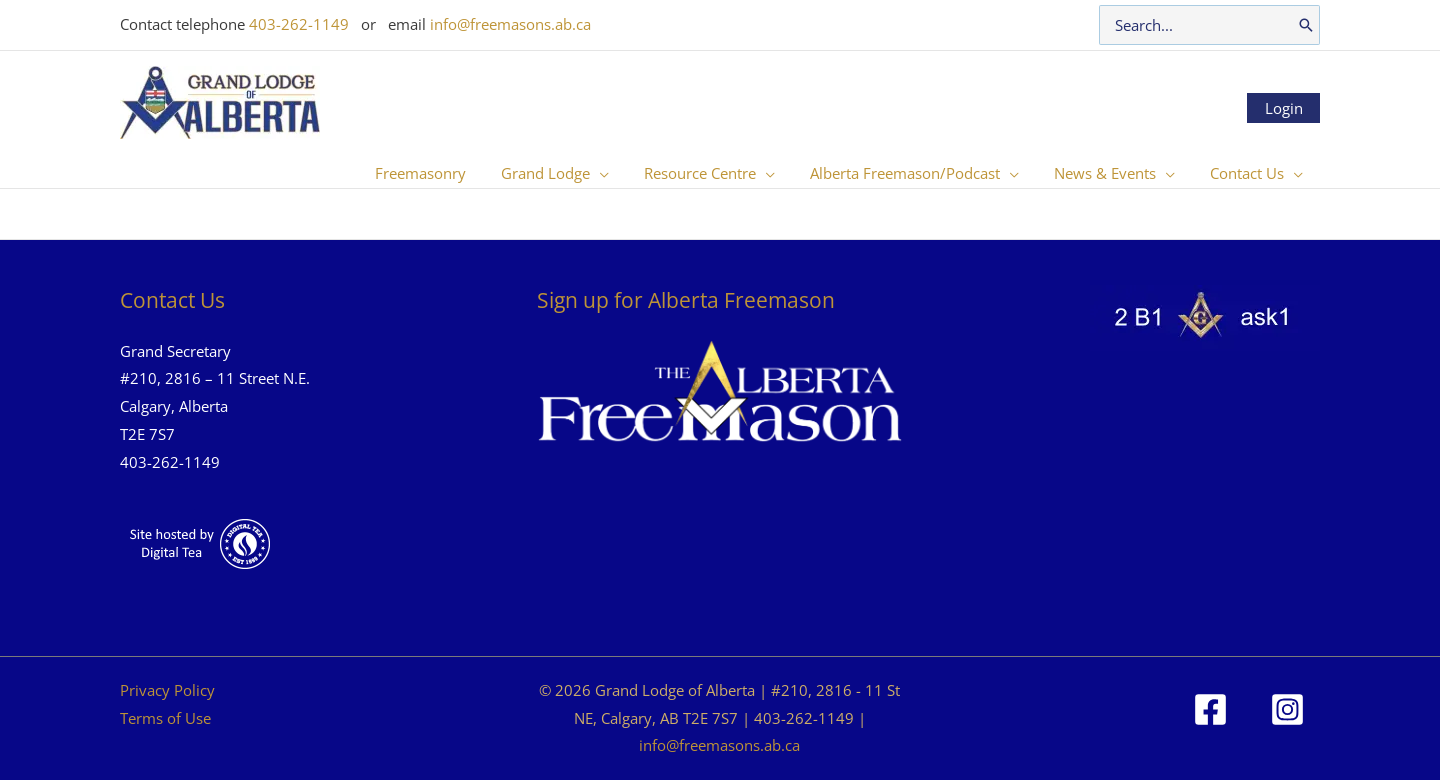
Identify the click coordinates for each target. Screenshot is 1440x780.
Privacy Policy (167, 690)
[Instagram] (1287, 709)
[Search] (1306, 25)
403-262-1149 (299, 24)
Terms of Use (165, 718)
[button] (621, 173)
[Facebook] (1210, 709)
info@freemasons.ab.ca (510, 24)
